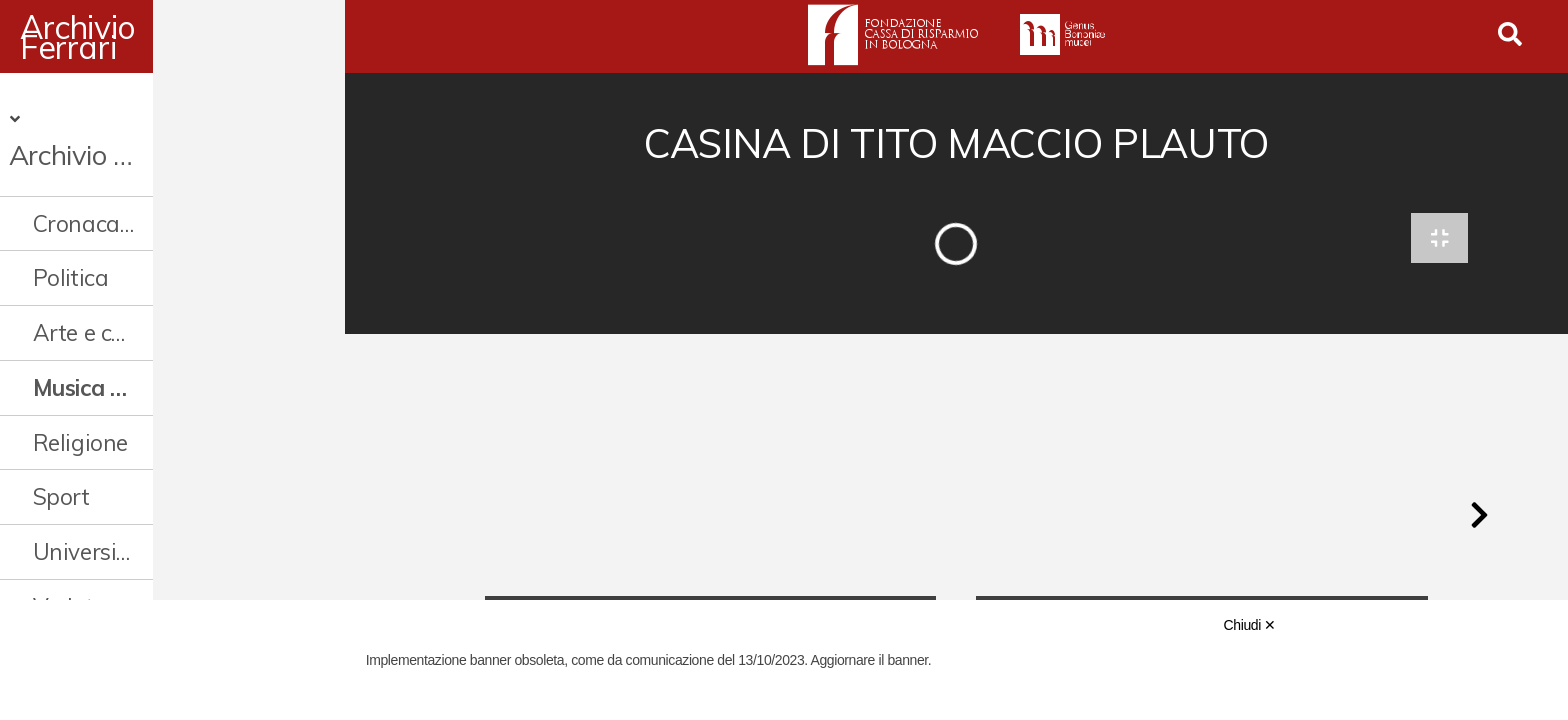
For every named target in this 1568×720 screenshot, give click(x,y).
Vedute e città (103, 565)
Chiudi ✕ (1250, 625)
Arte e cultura (103, 291)
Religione (80, 400)
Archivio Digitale (120, 113)
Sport (61, 455)
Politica (71, 236)
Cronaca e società (124, 181)
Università (85, 510)
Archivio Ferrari (130, 37)
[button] (1479, 524)
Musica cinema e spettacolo (167, 346)
